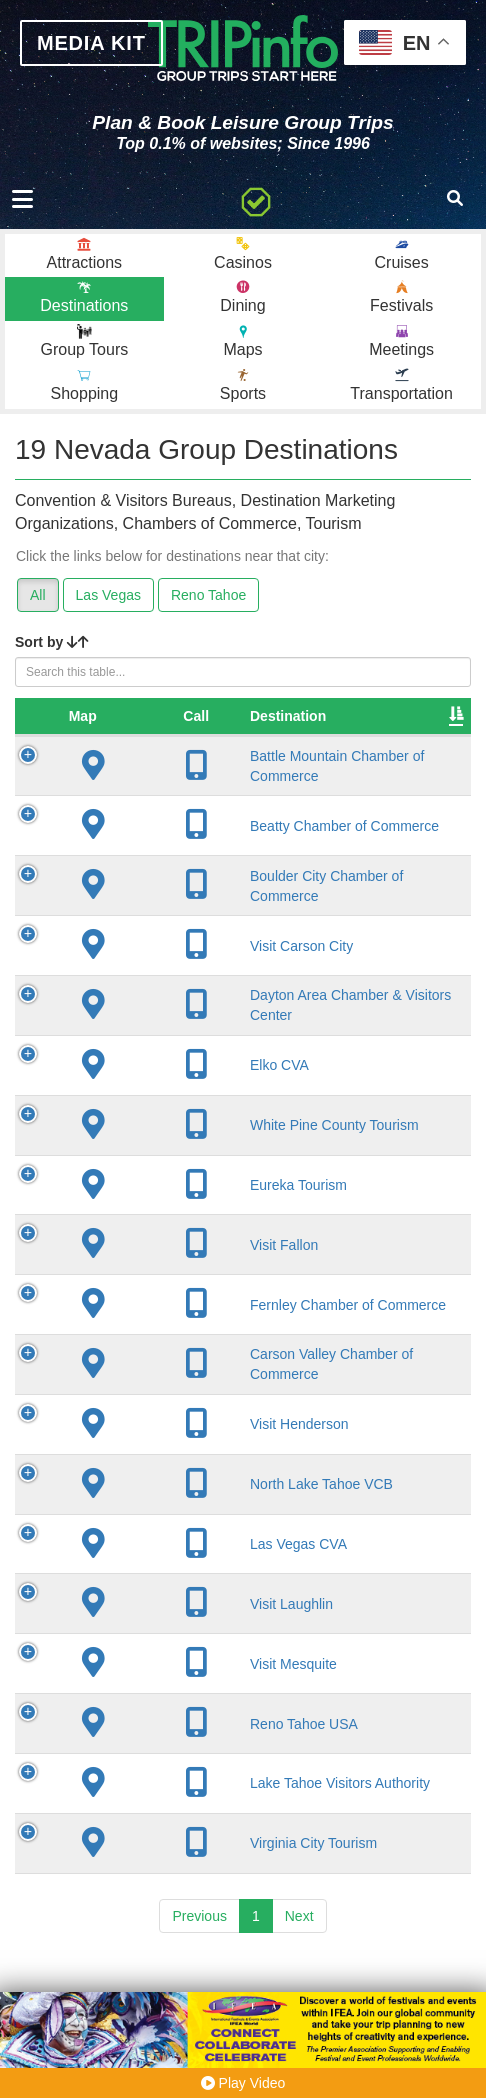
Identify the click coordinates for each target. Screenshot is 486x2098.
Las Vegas (108, 595)
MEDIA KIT (91, 43)
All (38, 595)
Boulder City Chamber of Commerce (182, 911)
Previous (199, 1984)
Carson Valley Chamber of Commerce (187, 1425)
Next (299, 1984)
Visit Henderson (193, 1493)
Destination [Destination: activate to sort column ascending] (182, 716)
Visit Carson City (195, 980)
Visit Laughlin (185, 1672)
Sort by (52, 642)
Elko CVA (173, 1117)
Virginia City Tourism (207, 1912)
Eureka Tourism (192, 1236)
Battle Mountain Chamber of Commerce (192, 775)
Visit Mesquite (187, 1732)
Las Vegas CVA (192, 1613)
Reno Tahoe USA (198, 1792)
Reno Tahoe (208, 595)
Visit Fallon (178, 1296)
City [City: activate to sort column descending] (303, 716)
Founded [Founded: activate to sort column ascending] (410, 716)
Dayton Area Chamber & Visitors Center (204, 1048)
